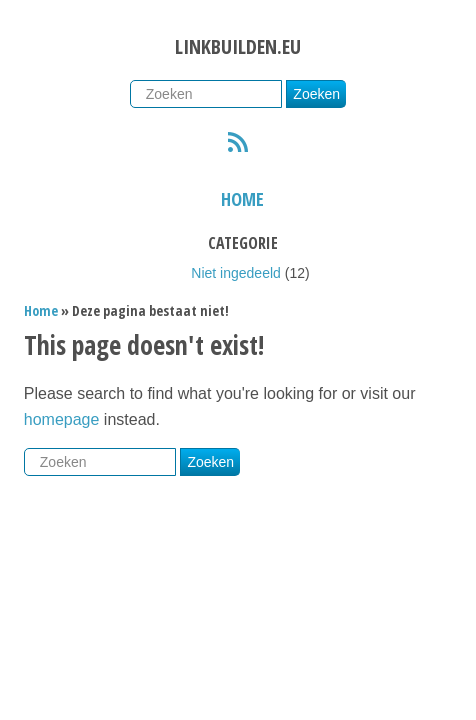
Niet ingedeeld (236, 273)
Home (242, 199)
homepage (62, 419)
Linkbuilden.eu (238, 46)
